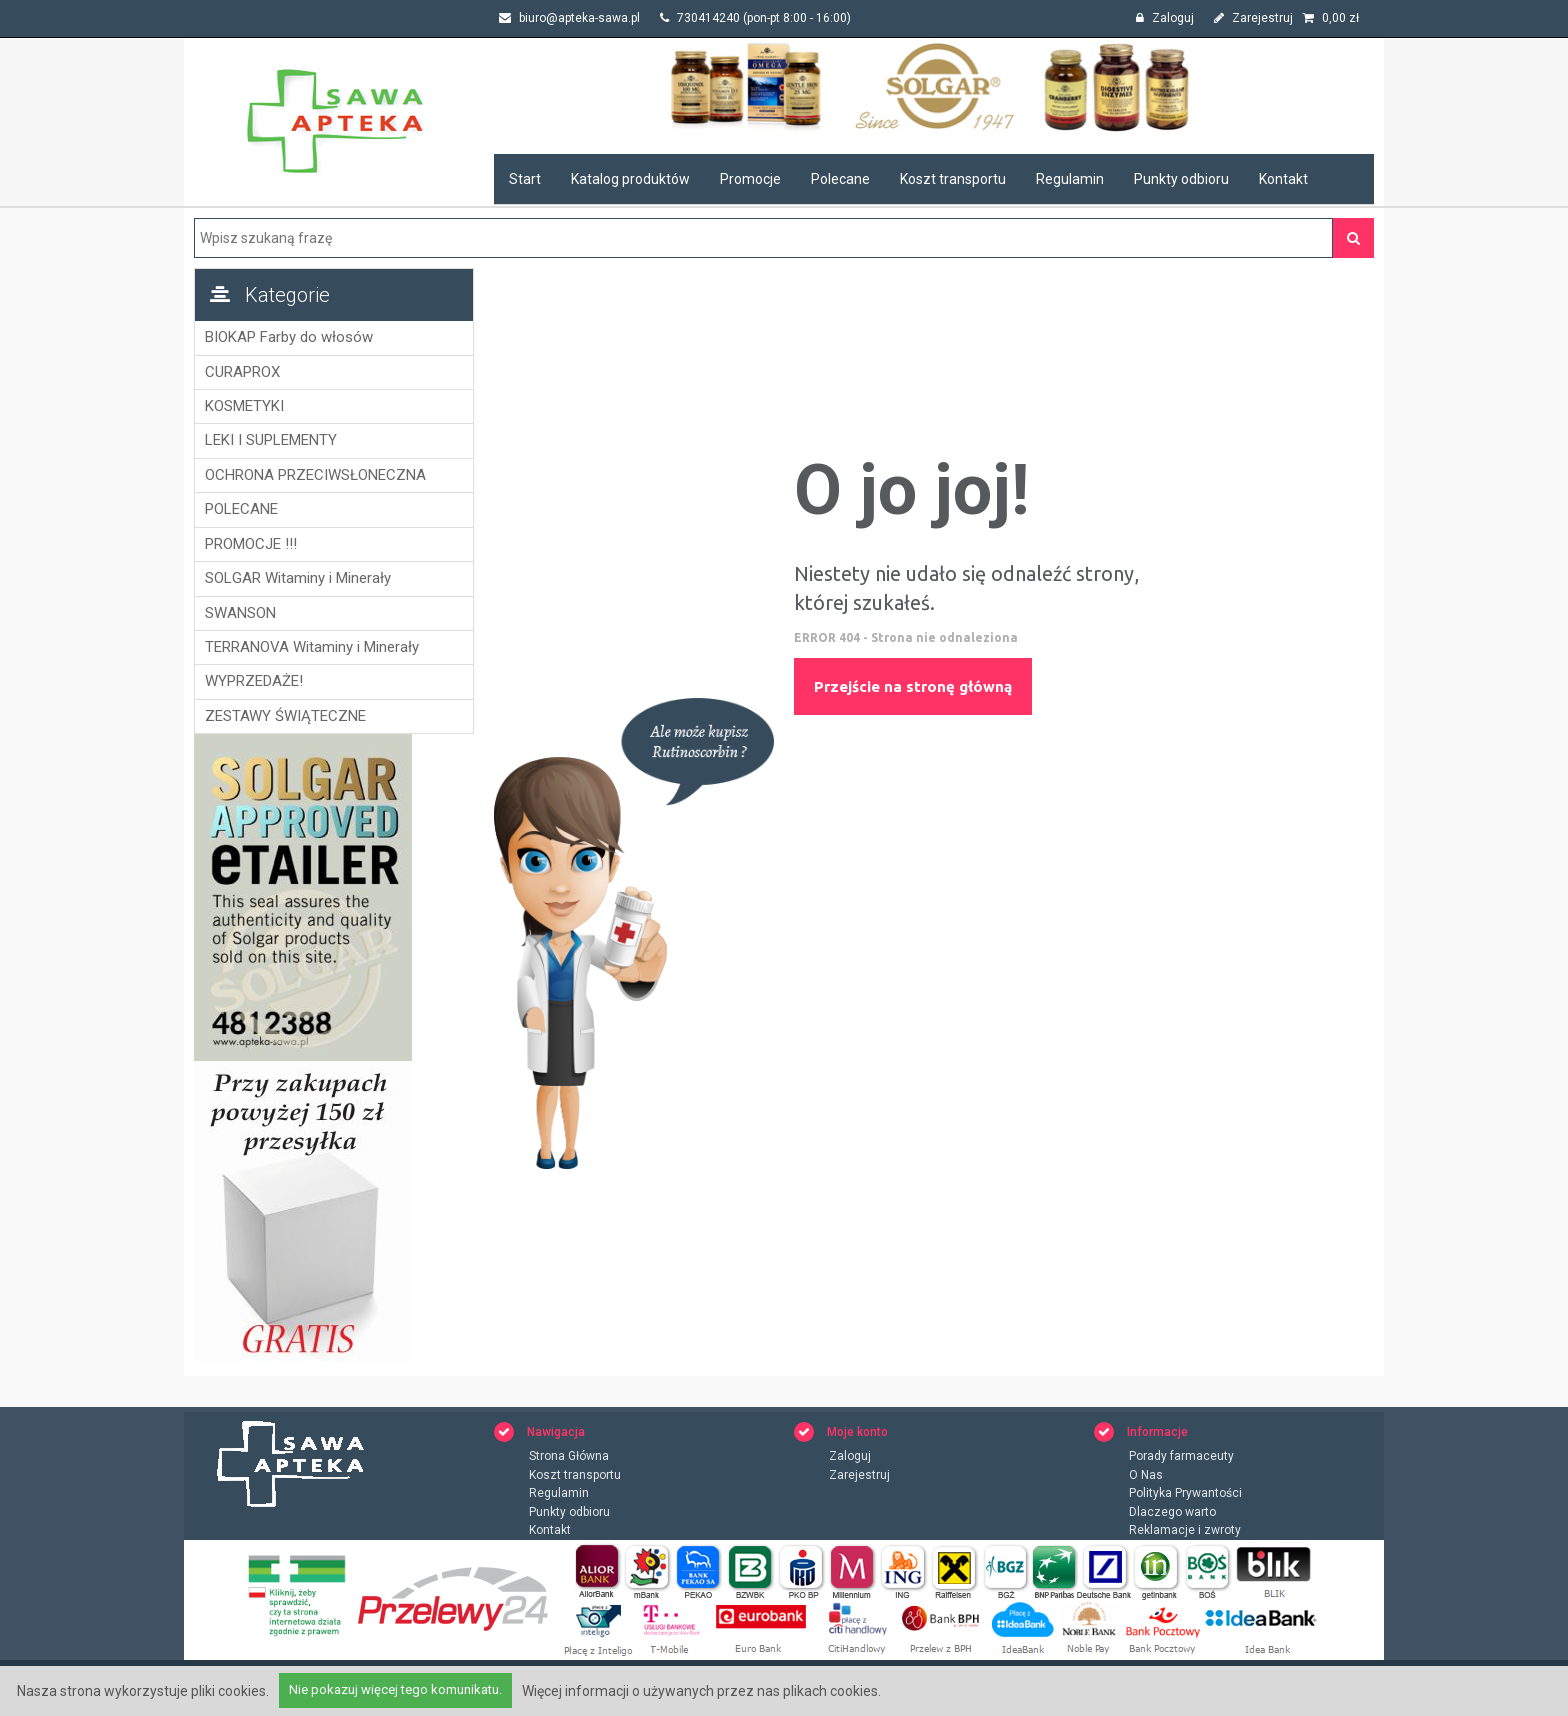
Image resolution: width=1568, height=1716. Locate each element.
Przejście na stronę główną (913, 686)
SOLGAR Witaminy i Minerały (298, 578)
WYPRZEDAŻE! (254, 681)
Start (525, 179)
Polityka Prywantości (1185, 1495)
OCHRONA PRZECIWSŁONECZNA (315, 475)
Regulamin (1070, 179)
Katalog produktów (630, 179)
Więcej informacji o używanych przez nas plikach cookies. (701, 1691)
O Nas (1146, 1476)
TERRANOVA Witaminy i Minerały (312, 647)
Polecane (840, 179)
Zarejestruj (1253, 18)
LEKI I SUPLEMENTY (271, 440)
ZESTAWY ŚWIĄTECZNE (285, 716)
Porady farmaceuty (1181, 1457)
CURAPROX (242, 372)
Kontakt (1283, 179)
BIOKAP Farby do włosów (289, 337)
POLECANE (241, 509)
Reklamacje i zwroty (1185, 1532)
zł (1331, 18)
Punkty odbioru (1181, 179)
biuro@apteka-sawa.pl (569, 18)
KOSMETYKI (244, 406)
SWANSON (240, 613)
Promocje (750, 179)
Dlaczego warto (1172, 1513)
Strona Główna (569, 1457)
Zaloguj (1165, 18)
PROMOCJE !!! (251, 544)
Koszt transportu (953, 179)
